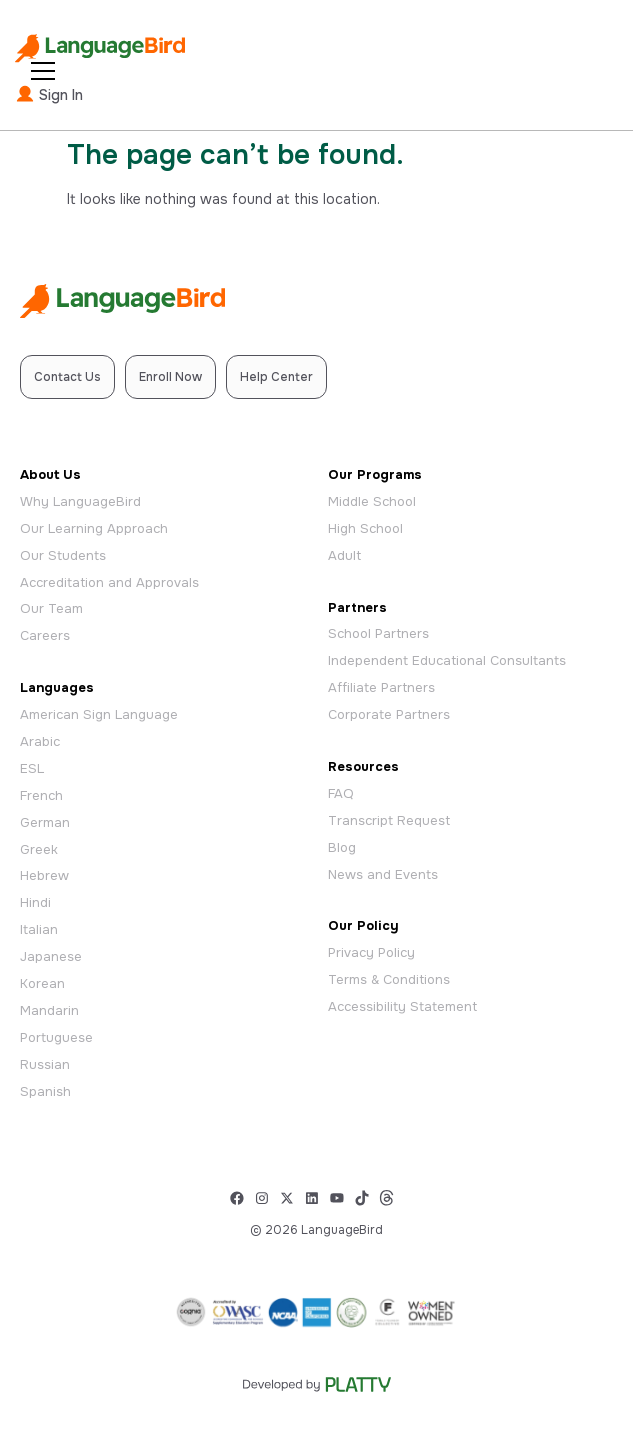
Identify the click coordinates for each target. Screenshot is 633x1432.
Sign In (49, 94)
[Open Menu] (43, 71)
